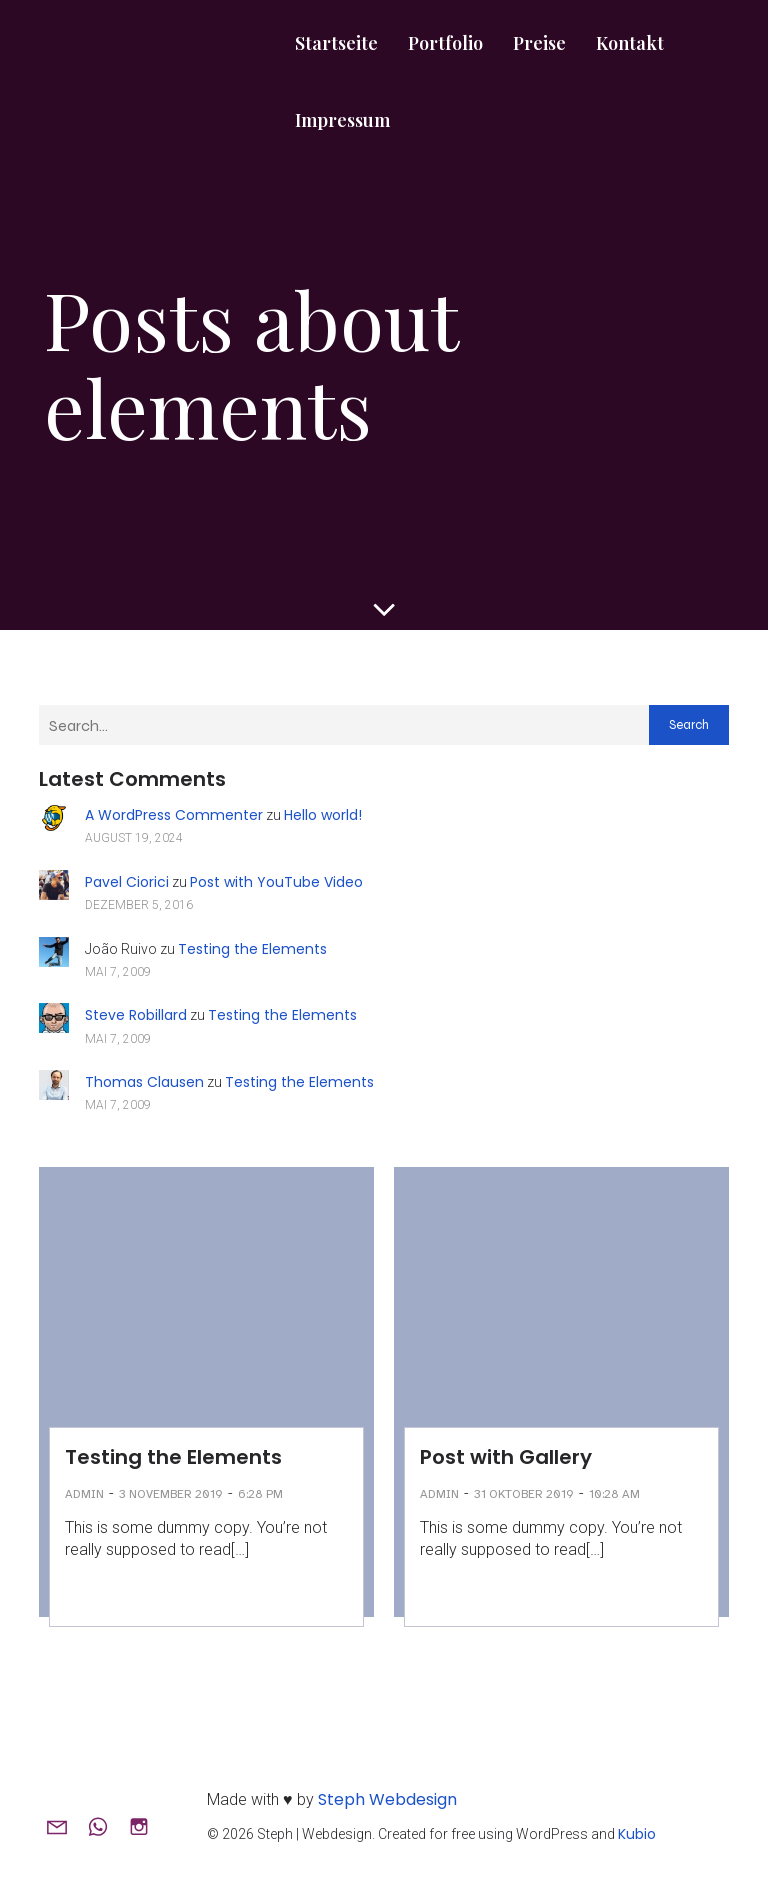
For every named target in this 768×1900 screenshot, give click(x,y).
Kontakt (630, 43)
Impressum (342, 120)
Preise (539, 43)
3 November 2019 (171, 1494)
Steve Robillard (136, 1015)
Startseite (336, 43)
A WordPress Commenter (174, 815)
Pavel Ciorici (127, 882)
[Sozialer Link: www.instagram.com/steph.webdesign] (146, 1826)
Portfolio (445, 43)
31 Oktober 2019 (524, 1494)
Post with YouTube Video (276, 882)
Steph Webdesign (387, 1799)
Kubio (637, 1834)
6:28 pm (260, 1494)
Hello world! (323, 815)
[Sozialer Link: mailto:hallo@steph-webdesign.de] (64, 1826)
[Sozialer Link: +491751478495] (105, 1826)
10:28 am (614, 1494)
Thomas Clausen (144, 1082)
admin (84, 1494)
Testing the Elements (252, 949)
